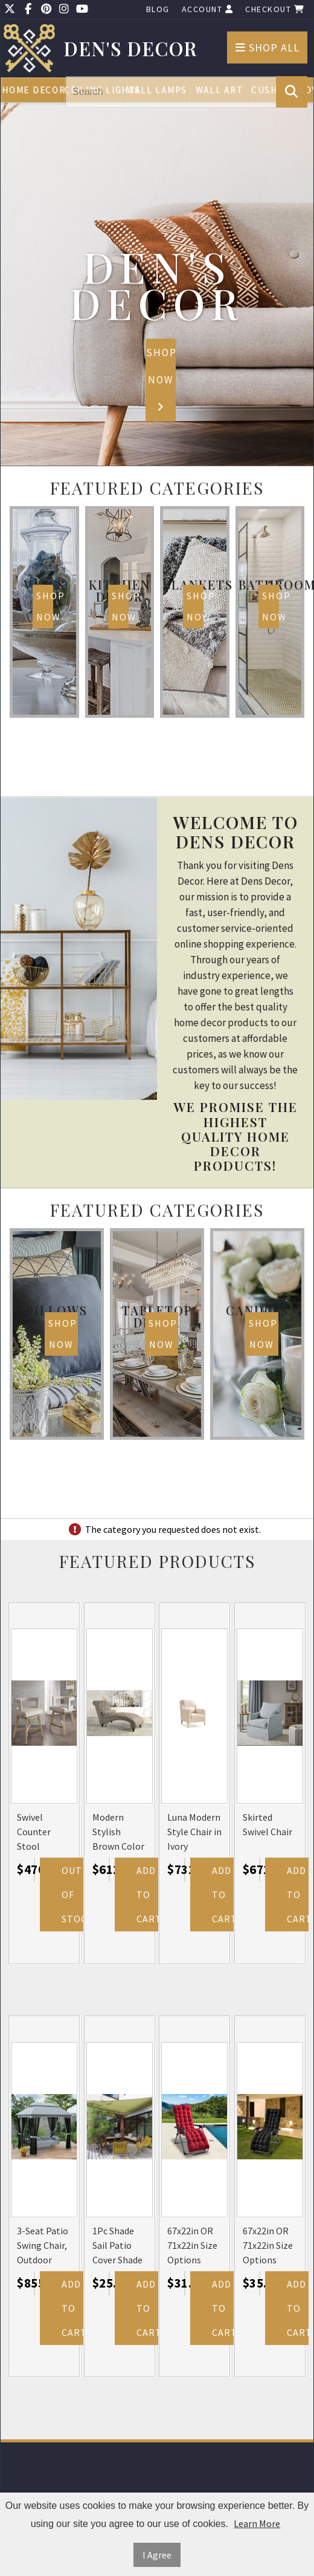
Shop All (268, 47)
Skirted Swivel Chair (267, 1824)
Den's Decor (130, 48)
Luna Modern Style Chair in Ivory (194, 1831)
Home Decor (32, 90)
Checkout (274, 9)
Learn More (257, 2523)
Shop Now (161, 379)
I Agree (157, 2555)
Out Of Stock (72, 1894)
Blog (158, 9)
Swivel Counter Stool (34, 1831)
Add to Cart (147, 1894)
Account (208, 9)
